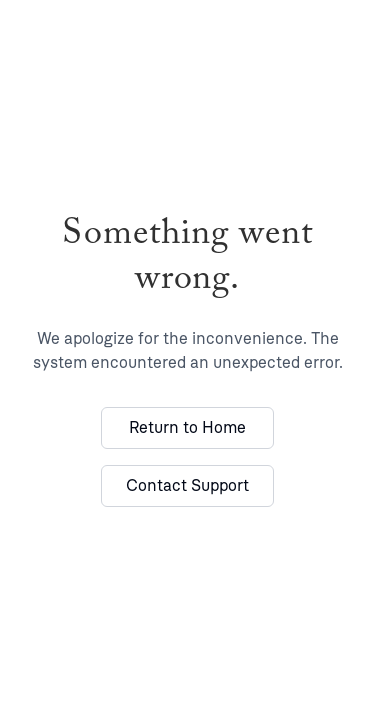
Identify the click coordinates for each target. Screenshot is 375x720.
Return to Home (187, 427)
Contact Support (187, 485)
